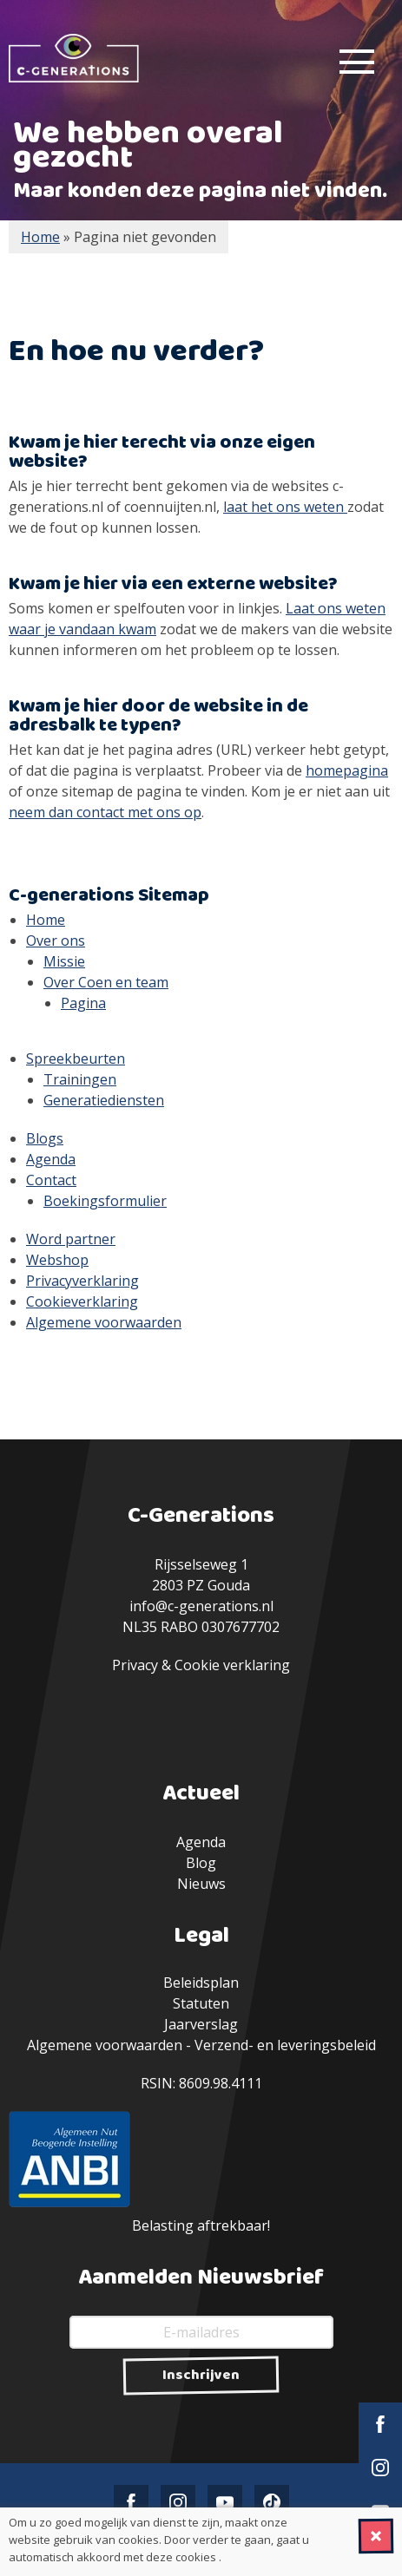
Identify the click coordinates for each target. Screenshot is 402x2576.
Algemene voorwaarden (103, 1322)
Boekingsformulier (105, 1200)
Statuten (201, 2003)
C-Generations (74, 58)
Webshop (57, 1259)
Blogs (44, 1138)
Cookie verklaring (232, 1665)
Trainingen (79, 1079)
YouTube (225, 2502)
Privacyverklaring (82, 1280)
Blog (201, 1862)
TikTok (271, 2502)
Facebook (380, 2424)
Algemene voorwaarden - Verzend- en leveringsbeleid (201, 2045)
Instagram (380, 2467)
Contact (51, 1180)
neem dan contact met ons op (105, 812)
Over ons (55, 940)
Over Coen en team (105, 982)
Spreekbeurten (75, 1058)
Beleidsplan (201, 1982)
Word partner (70, 1239)
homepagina (347, 770)
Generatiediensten (103, 1100)
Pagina (83, 1003)
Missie (64, 961)
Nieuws (201, 1883)
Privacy (135, 1665)
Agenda (51, 1159)
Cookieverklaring (82, 1301)
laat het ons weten (285, 506)
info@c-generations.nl (201, 1606)
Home (45, 919)
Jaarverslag (201, 2024)
